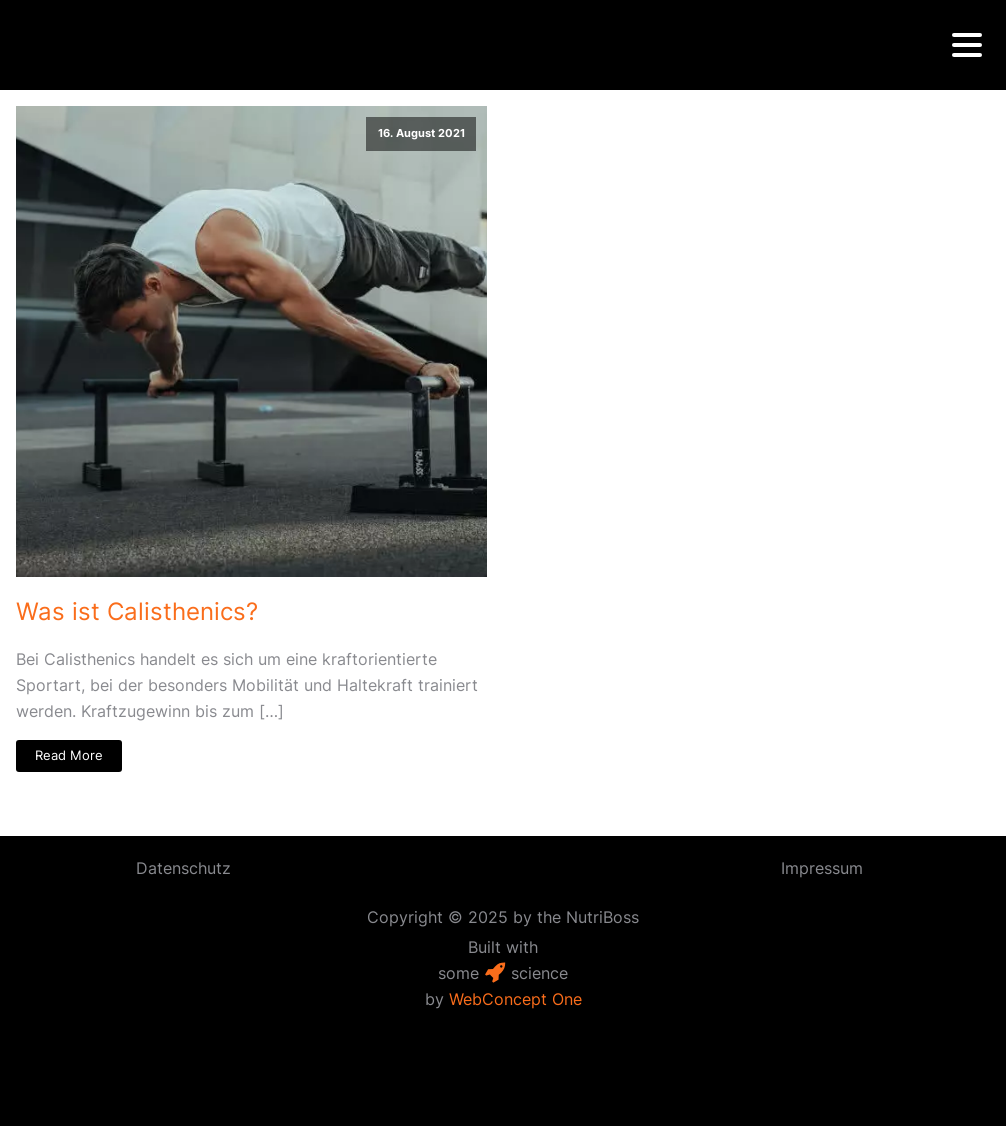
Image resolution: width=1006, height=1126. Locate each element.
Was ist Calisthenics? (137, 611)
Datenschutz (183, 868)
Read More (69, 755)
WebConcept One (515, 999)
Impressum (822, 868)
